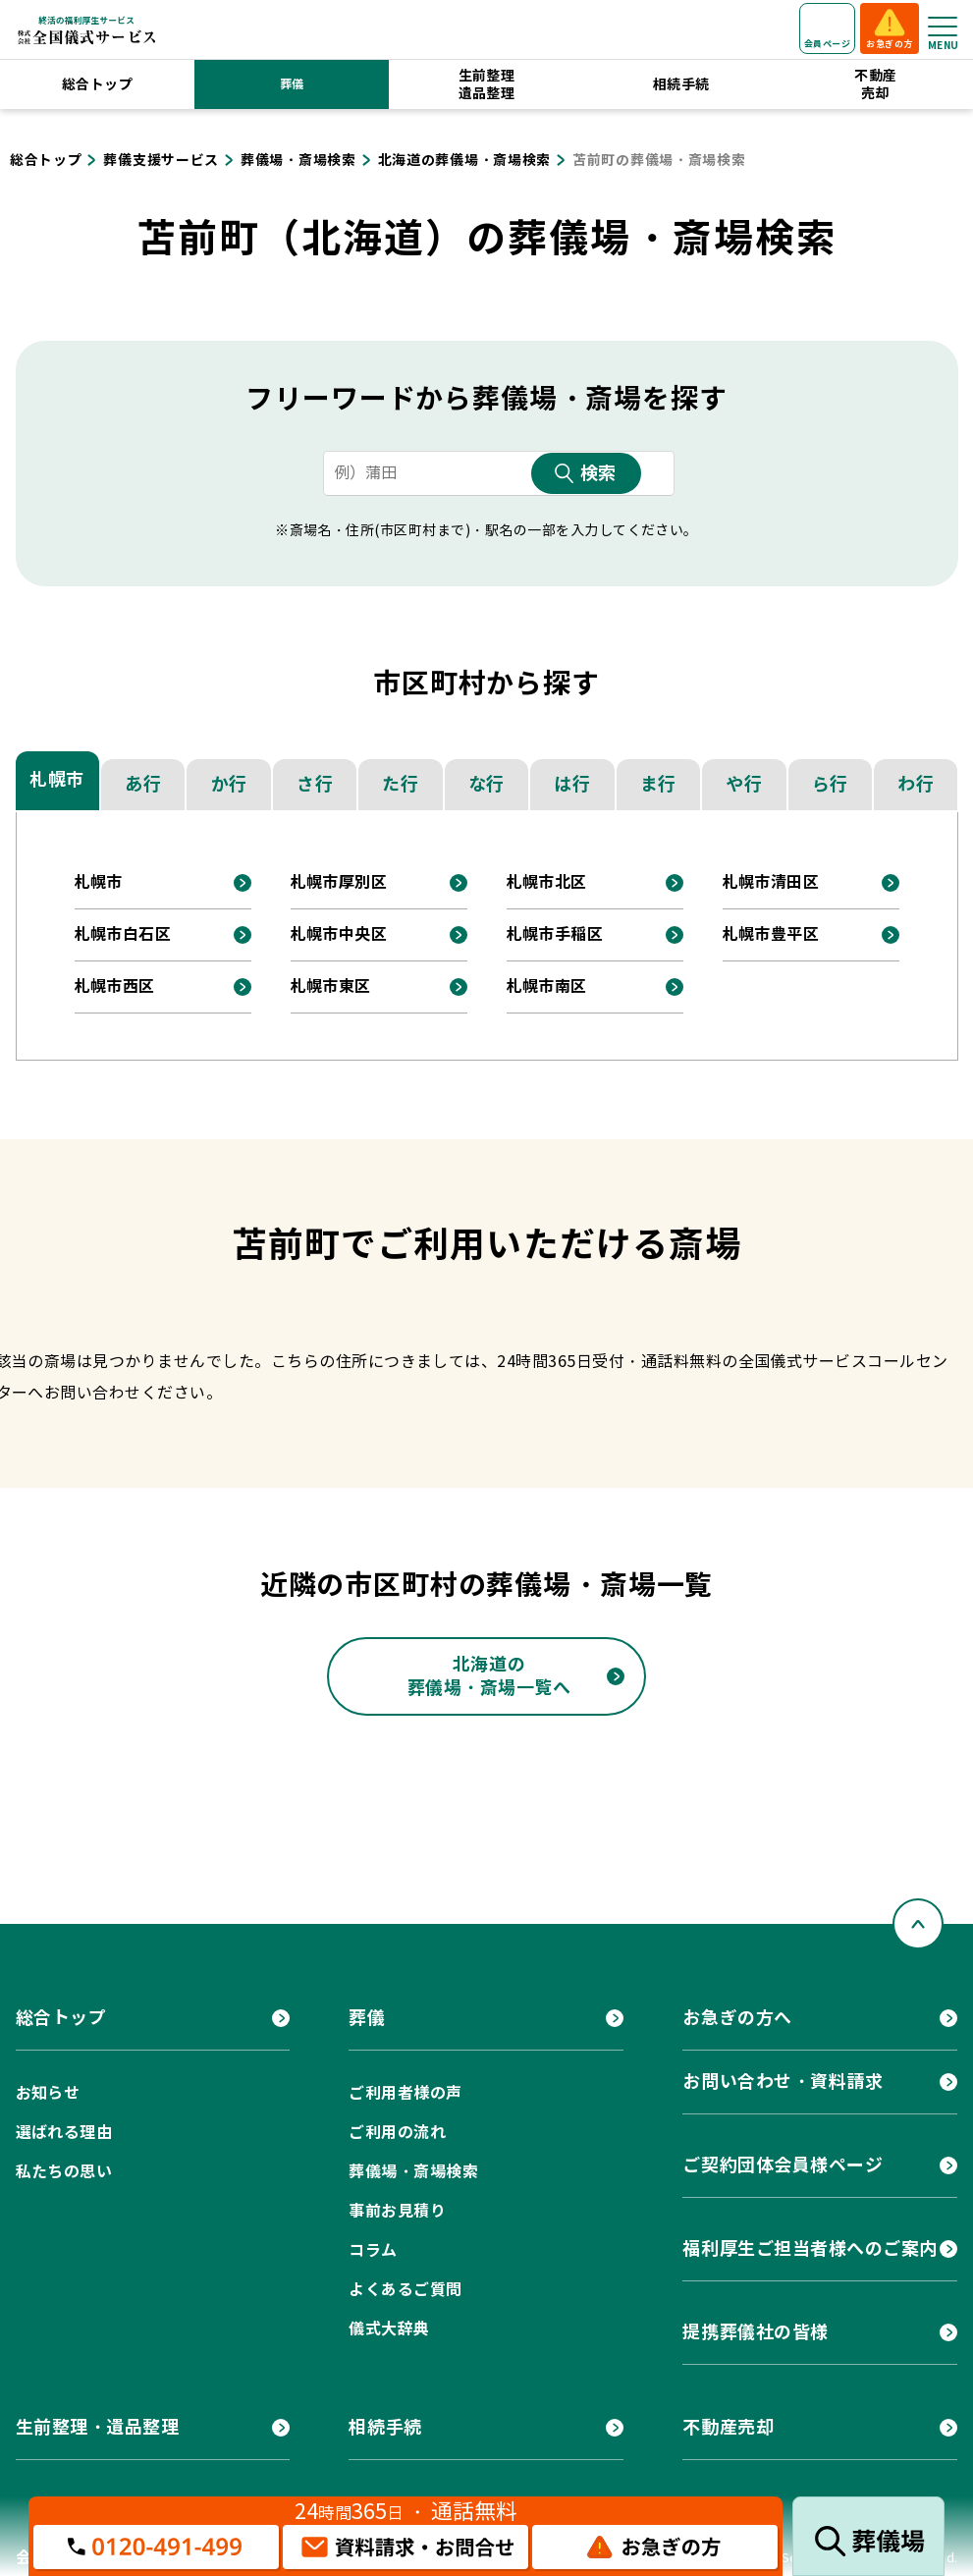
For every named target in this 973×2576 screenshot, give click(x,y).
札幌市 (56, 779)
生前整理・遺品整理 (98, 2427)
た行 (400, 784)
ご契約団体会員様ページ (782, 2165)
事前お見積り (397, 2211)
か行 (229, 784)
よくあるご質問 (405, 2289)
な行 (486, 784)
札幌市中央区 (339, 934)
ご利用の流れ (397, 2132)
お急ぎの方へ (736, 2017)
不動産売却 (875, 84)
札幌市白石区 (123, 934)
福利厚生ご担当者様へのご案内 (810, 2248)
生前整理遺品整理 (487, 84)
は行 (572, 784)
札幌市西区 (115, 986)
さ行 (315, 784)
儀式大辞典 (389, 2329)
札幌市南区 (547, 986)
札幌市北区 (547, 882)
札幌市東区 (331, 986)
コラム (373, 2250)
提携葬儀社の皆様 (755, 2332)
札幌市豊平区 (771, 934)
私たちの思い (64, 2172)
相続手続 (681, 84)
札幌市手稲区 (555, 934)
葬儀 (292, 84)
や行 (744, 784)
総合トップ (97, 84)
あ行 (143, 784)
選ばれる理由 (64, 2132)
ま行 (658, 784)
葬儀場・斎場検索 (413, 2172)
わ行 (915, 784)
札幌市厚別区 (339, 882)
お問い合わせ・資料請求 (782, 2081)
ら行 (830, 784)
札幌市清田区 (771, 882)
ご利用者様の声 (405, 2093)
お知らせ (48, 2093)
